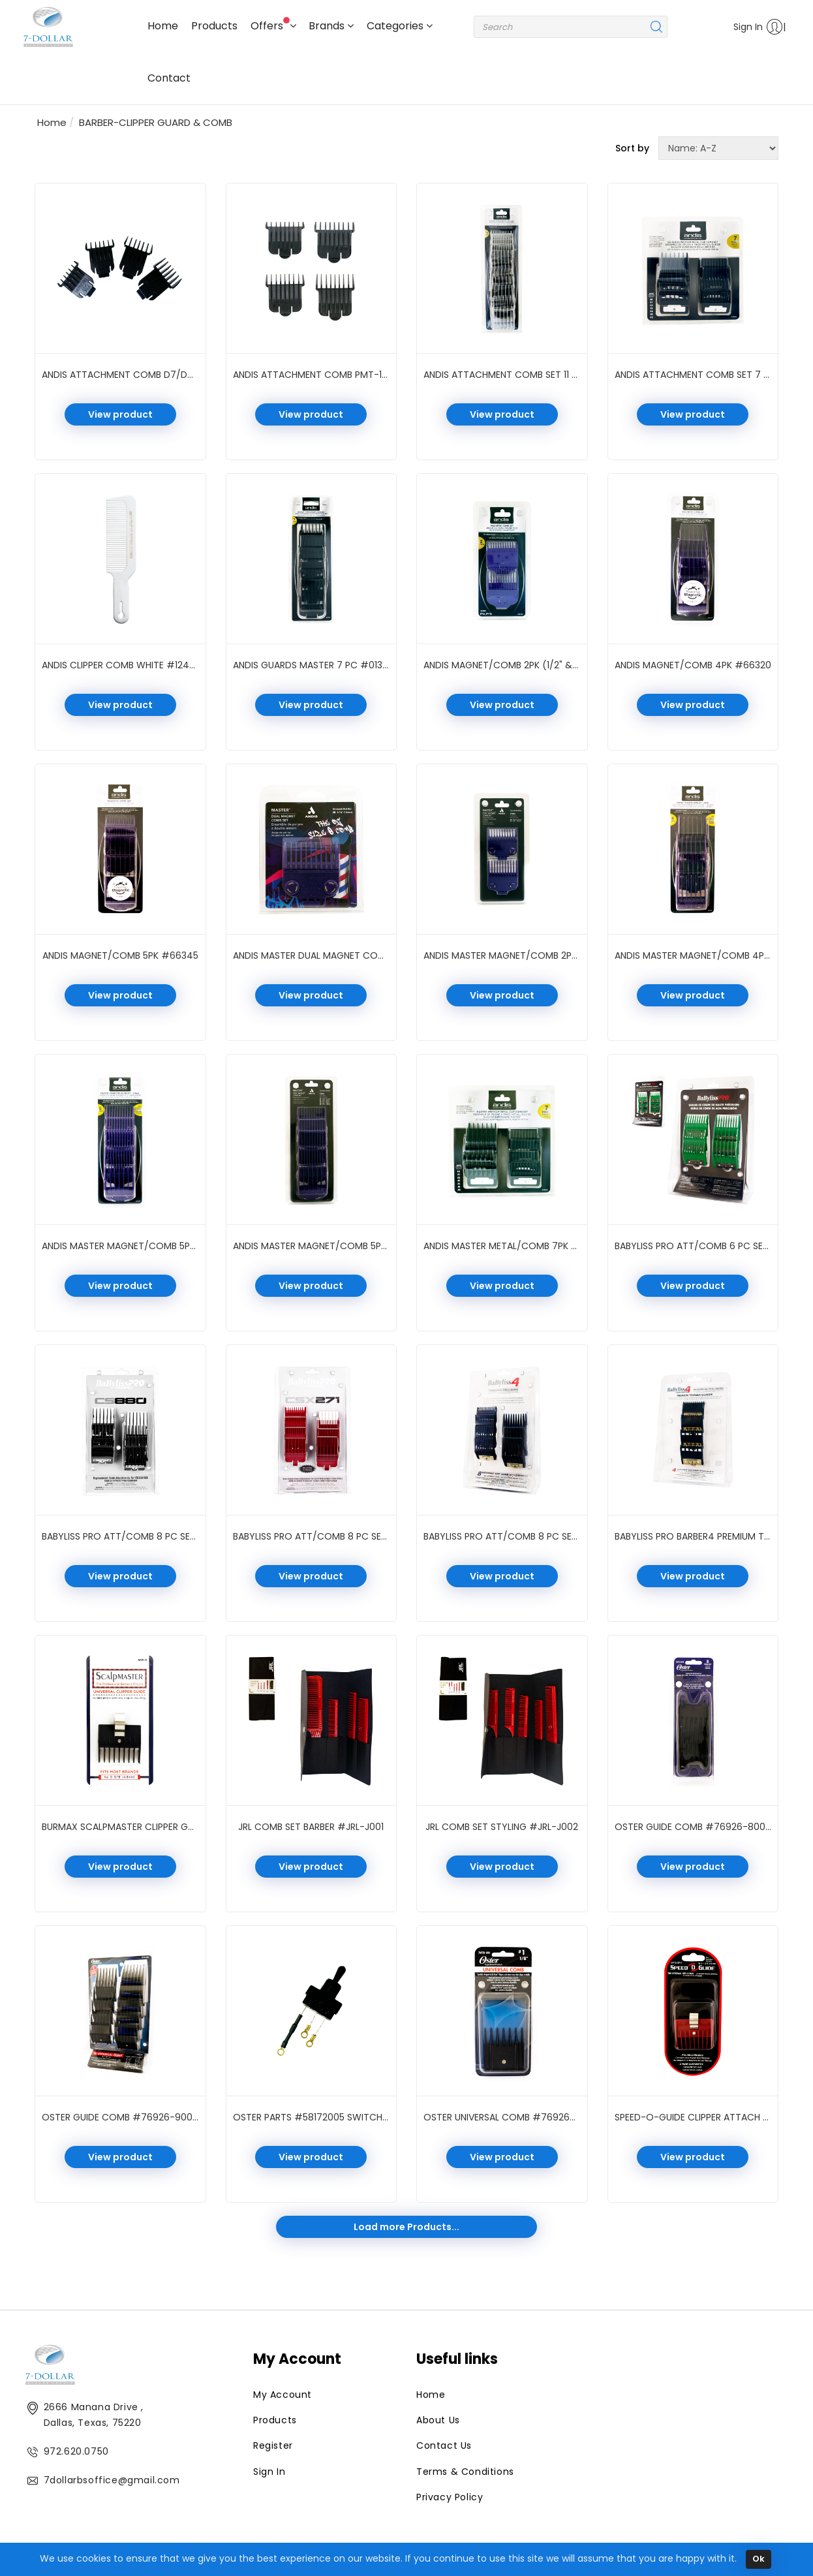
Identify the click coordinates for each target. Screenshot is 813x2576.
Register (273, 2445)
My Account (282, 2394)
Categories (400, 25)
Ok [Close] (758, 2562)
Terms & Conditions (465, 2471)
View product (120, 414)
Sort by (632, 148)
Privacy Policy (449, 2497)
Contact (169, 77)
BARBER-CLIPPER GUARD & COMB (155, 122)
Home (162, 25)
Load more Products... (406, 2226)
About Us (438, 2420)
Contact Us (444, 2445)
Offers (273, 25)
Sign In (753, 26)
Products (214, 25)
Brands (331, 25)
